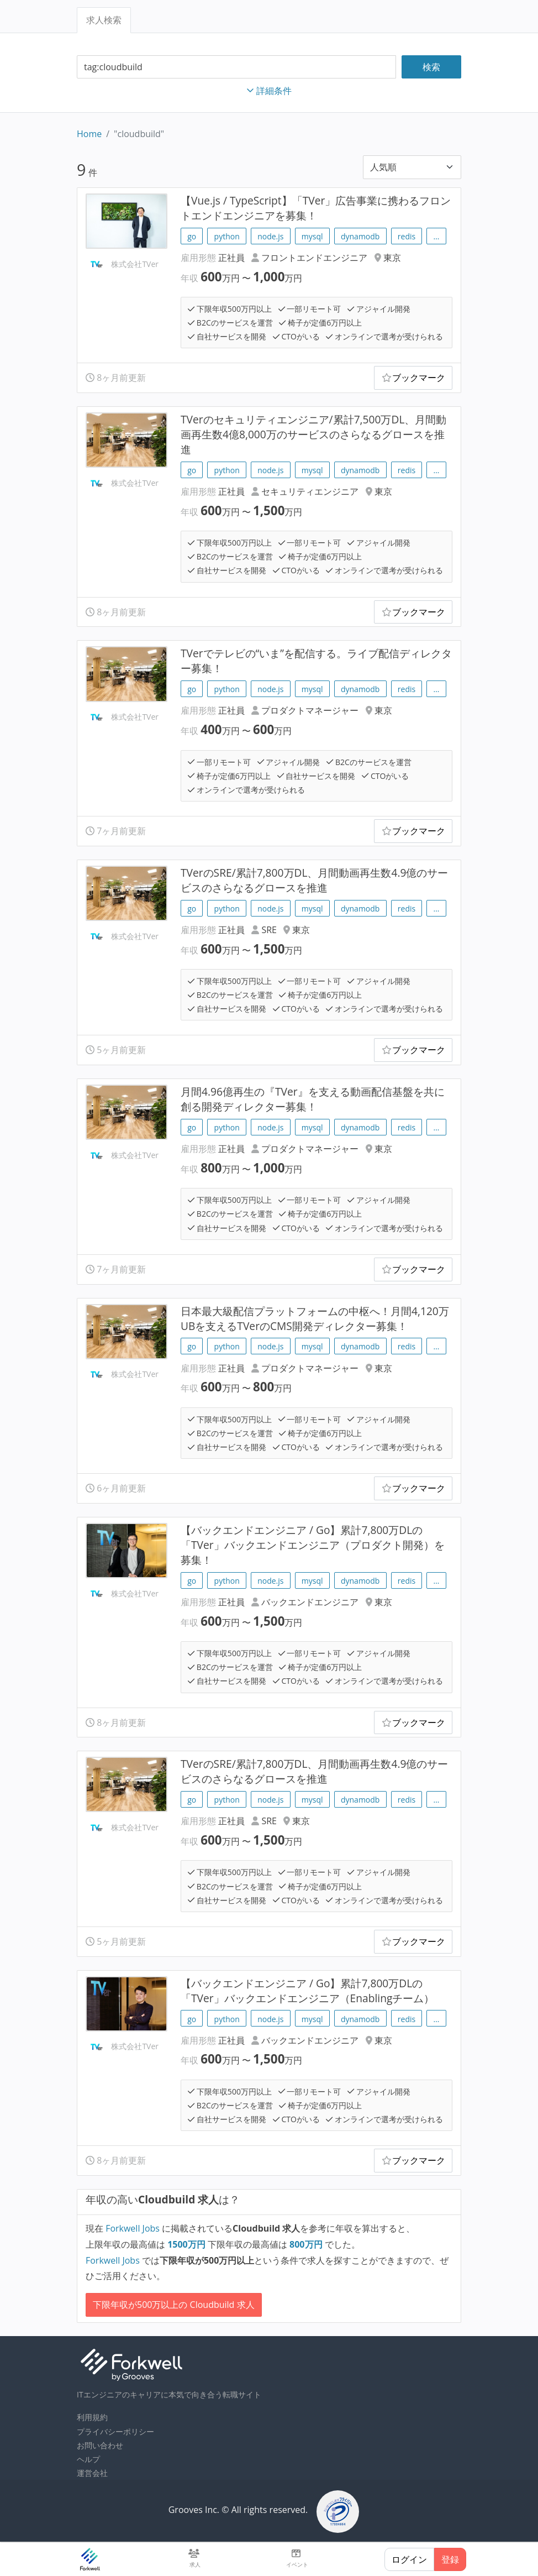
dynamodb (360, 236)
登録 (450, 2559)
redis (406, 236)
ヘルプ (88, 2459)
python (227, 236)
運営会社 (92, 2473)
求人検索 (104, 20)
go (191, 236)
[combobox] (236, 67)
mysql (312, 236)
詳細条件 (269, 91)
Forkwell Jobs (133, 2228)
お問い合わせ (100, 2445)
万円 (187, 2244)
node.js (270, 236)
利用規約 (92, 2417)
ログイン (409, 2559)
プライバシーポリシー (115, 2431)
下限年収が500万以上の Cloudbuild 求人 (174, 2304)
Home (89, 134)
